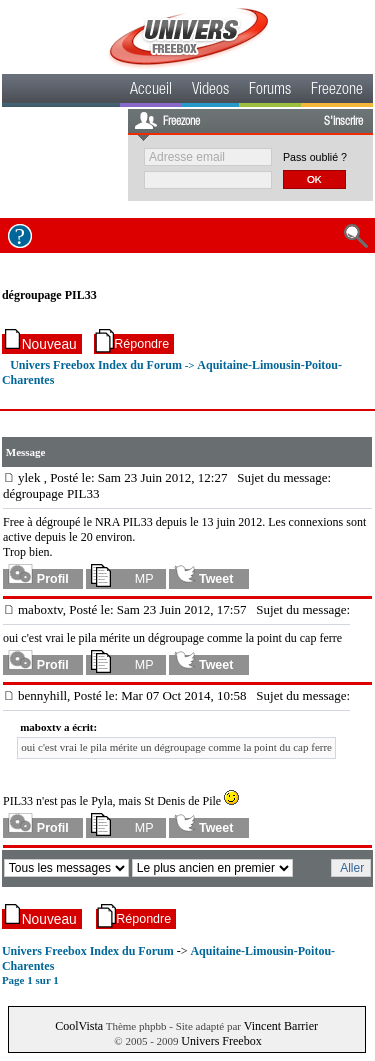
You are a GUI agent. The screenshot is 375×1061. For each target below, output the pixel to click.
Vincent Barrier (281, 1026)
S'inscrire (343, 122)
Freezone (337, 91)
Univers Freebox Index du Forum (96, 365)
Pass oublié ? (315, 157)
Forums (270, 91)
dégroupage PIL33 (49, 295)
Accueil (151, 91)
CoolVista (79, 1026)
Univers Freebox (221, 1041)
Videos (210, 91)
